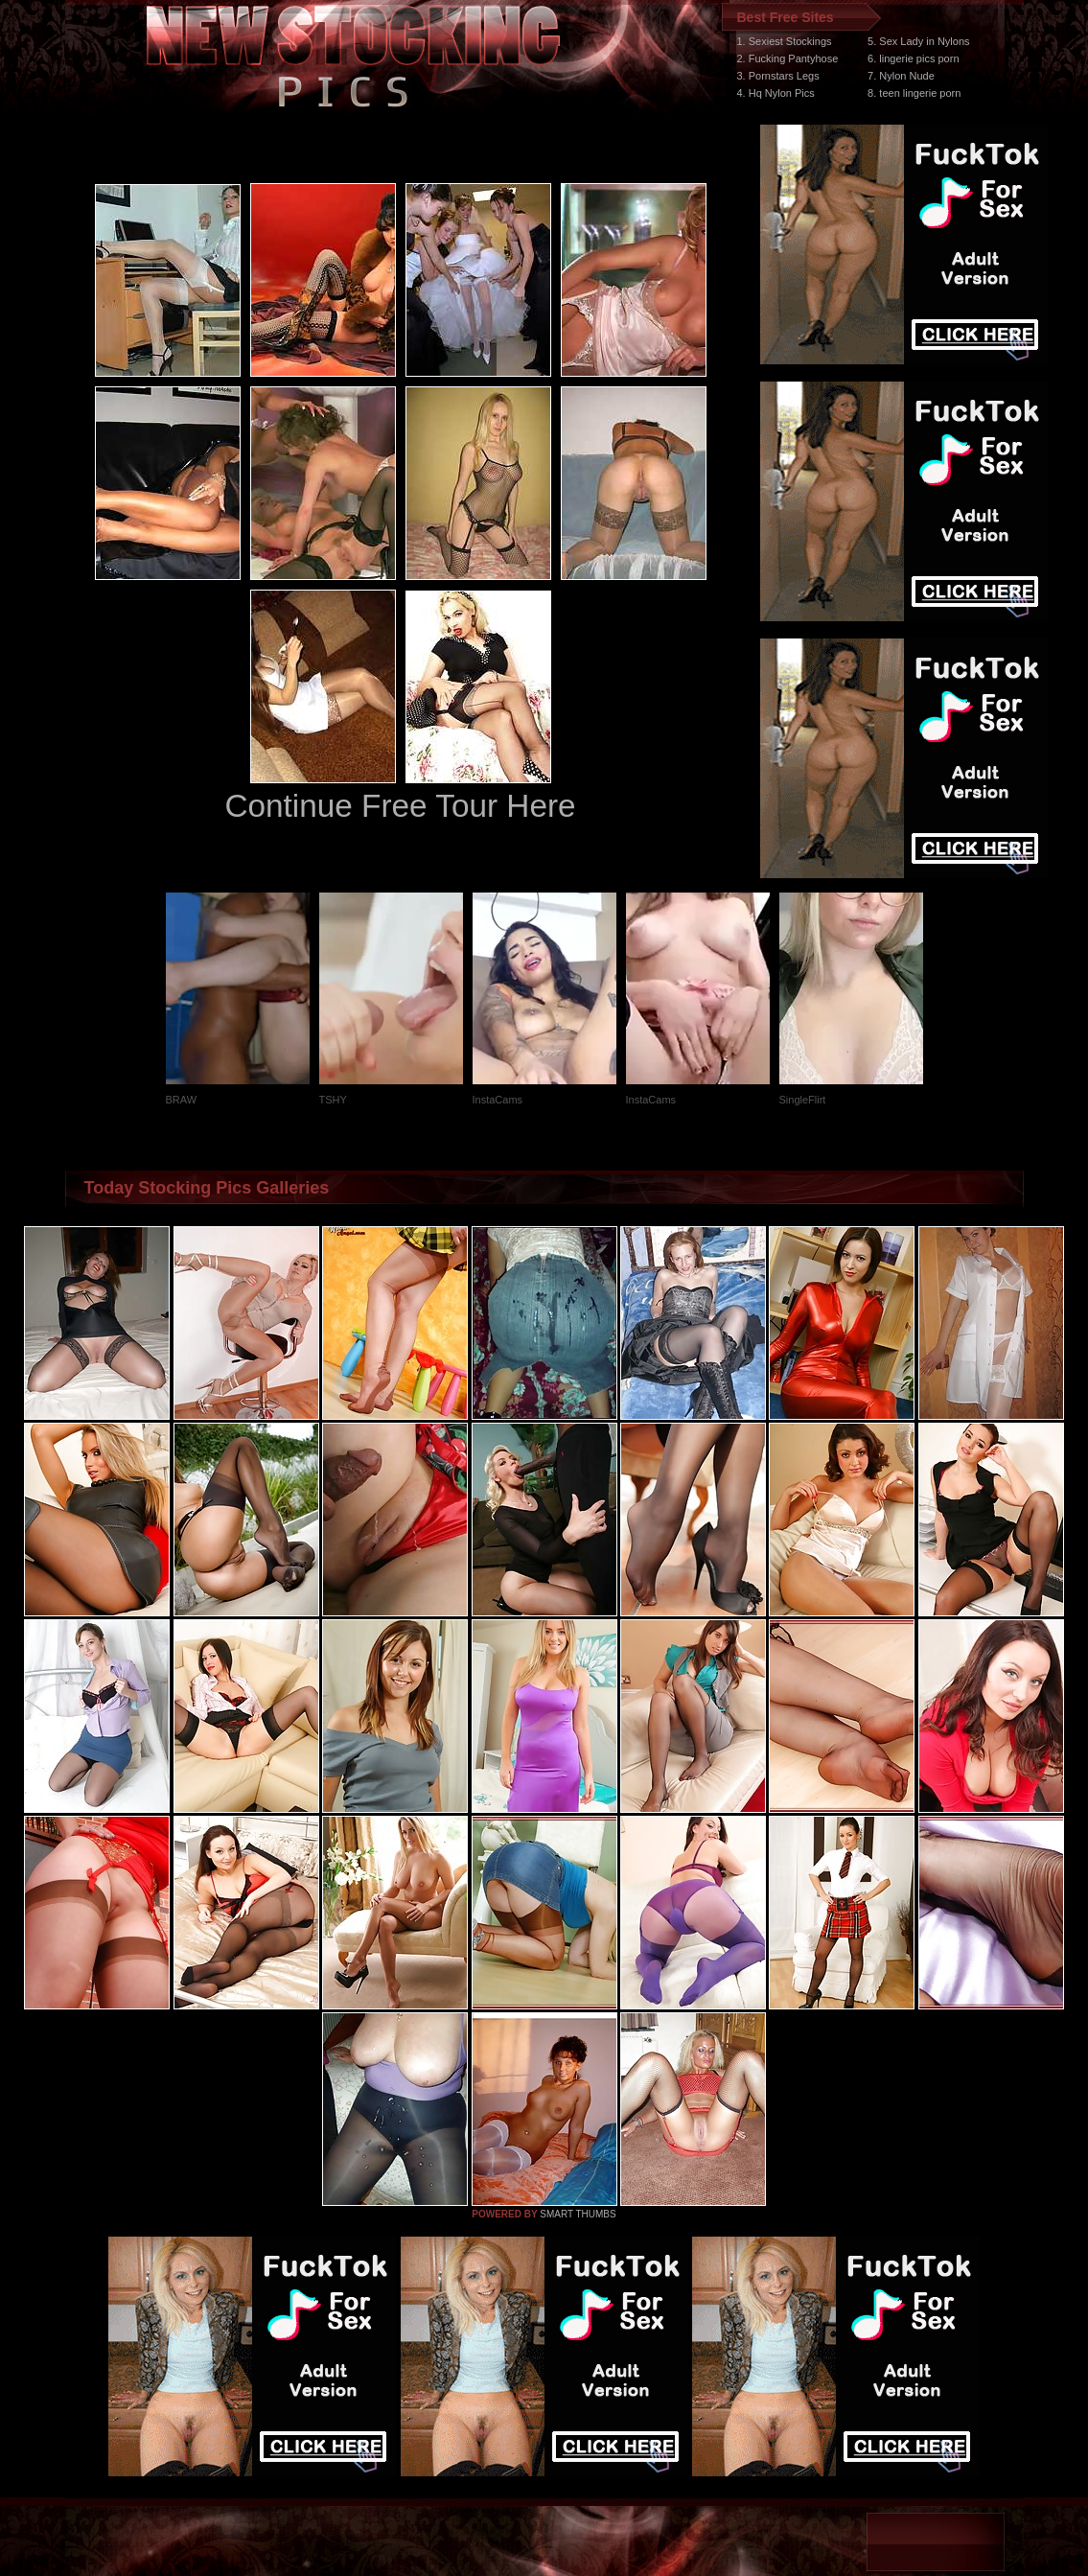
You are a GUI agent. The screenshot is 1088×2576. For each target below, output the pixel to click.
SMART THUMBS (577, 2214)
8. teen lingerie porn (914, 93)
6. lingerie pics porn (913, 58)
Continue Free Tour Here (399, 806)
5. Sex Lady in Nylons (918, 41)
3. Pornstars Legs (778, 75)
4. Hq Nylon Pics (776, 93)
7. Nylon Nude (901, 75)
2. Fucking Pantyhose (788, 58)
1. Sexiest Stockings (784, 41)
